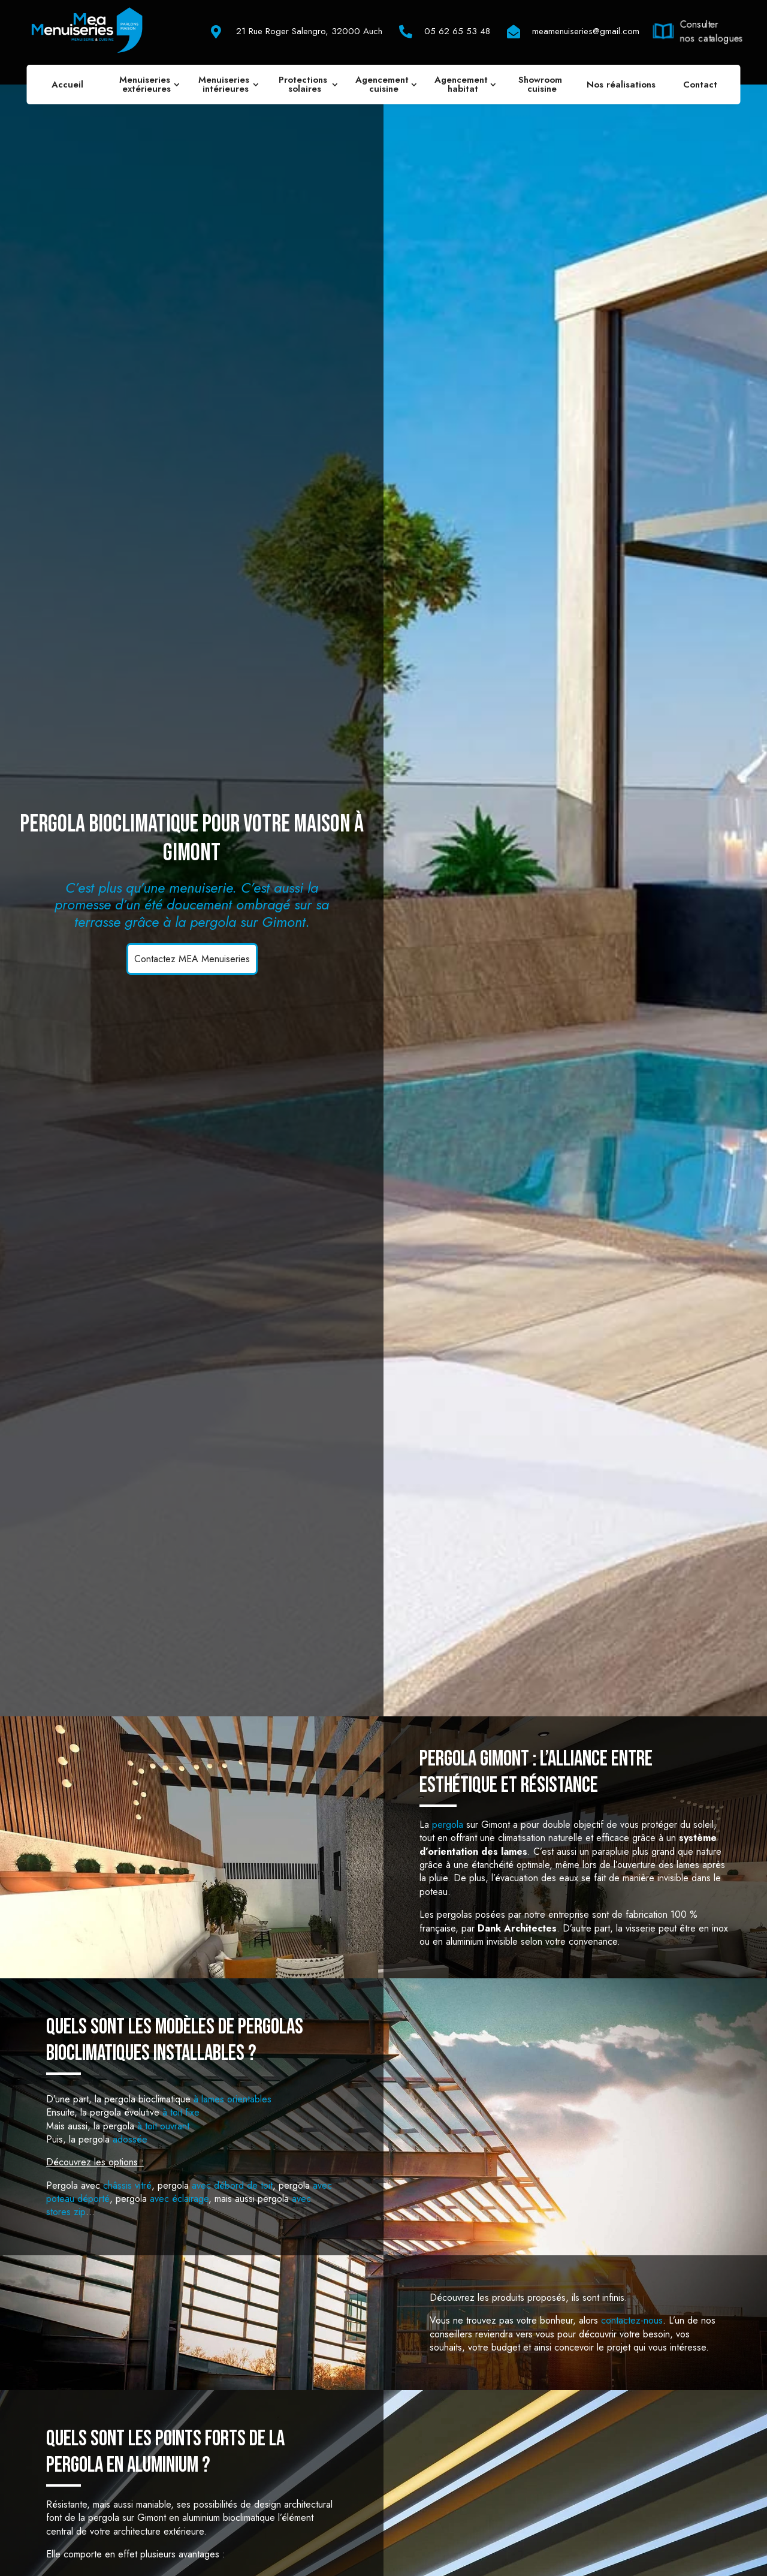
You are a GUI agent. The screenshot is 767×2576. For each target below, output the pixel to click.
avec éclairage (179, 2199)
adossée (130, 2139)
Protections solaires (304, 84)
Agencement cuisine (383, 84)
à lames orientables (232, 2099)
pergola (447, 1824)
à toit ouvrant (163, 2126)
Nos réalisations (621, 84)
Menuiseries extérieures (146, 84)
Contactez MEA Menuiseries (192, 959)
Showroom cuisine (541, 84)
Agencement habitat (462, 84)
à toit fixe (181, 2112)
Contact (700, 84)
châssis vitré (127, 2185)
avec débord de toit (232, 2185)
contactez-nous (632, 2320)
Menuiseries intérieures (225, 84)
